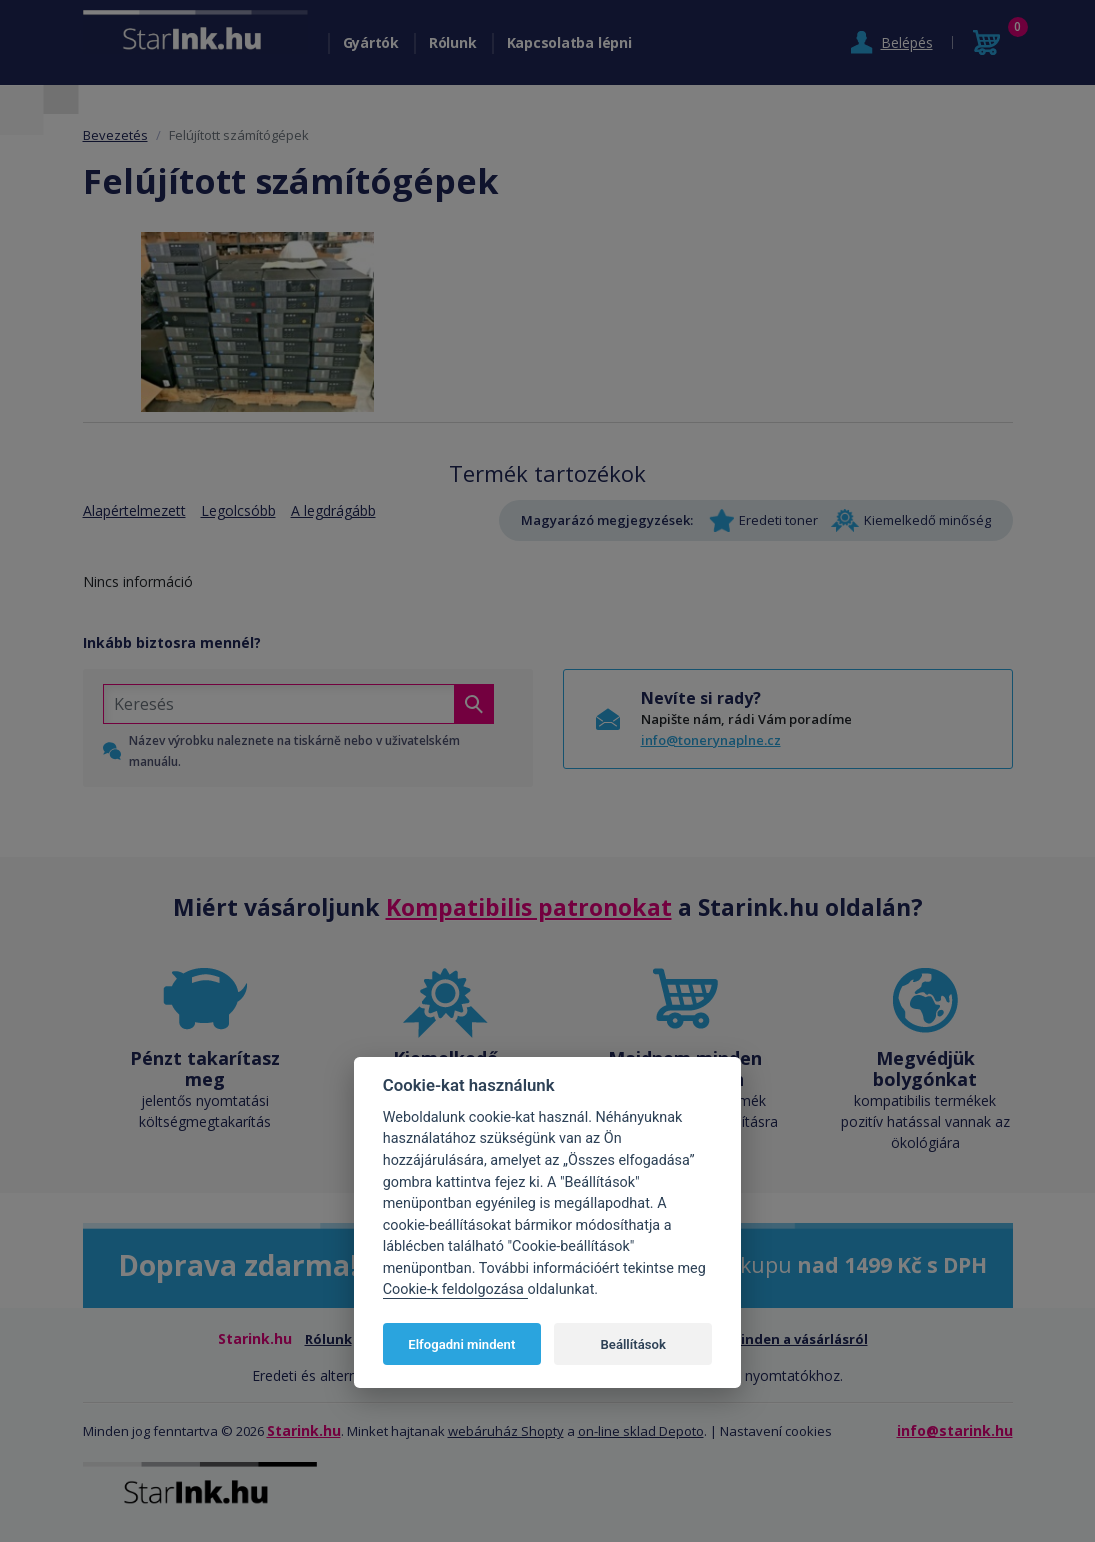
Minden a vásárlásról (798, 1339)
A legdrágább (333, 510)
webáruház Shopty (506, 1431)
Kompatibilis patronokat (529, 907)
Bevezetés (115, 135)
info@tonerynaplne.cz (711, 740)
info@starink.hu (955, 1430)
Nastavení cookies (776, 1431)
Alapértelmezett (134, 510)
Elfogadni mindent (461, 1344)
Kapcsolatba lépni (569, 42)
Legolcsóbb (238, 510)
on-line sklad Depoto (641, 1431)
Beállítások (633, 1344)
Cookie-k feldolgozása (455, 1289)
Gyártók (371, 42)
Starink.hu (304, 1430)
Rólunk (453, 42)
